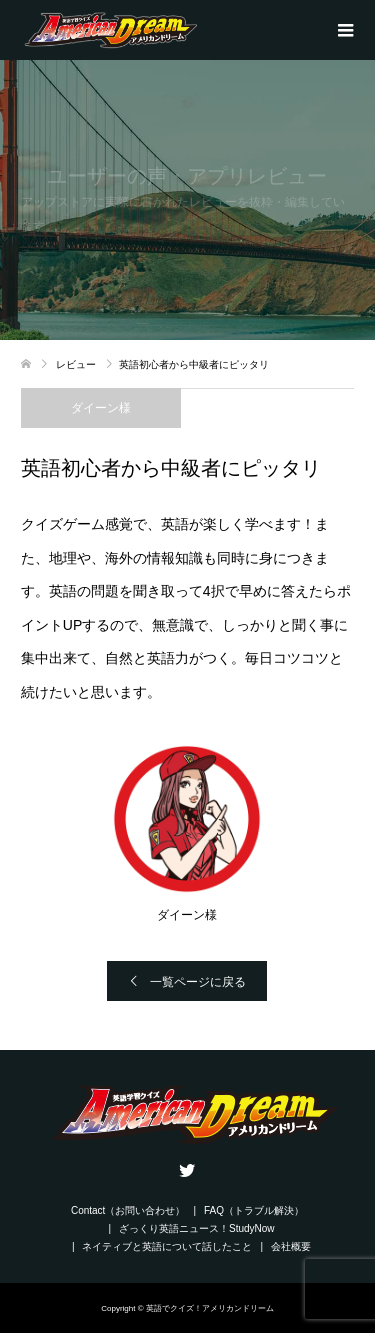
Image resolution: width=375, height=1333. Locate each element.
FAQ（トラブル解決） (254, 1210)
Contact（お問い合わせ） (128, 1210)
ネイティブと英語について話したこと (167, 1246)
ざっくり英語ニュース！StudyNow (197, 1228)
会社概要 (291, 1246)
